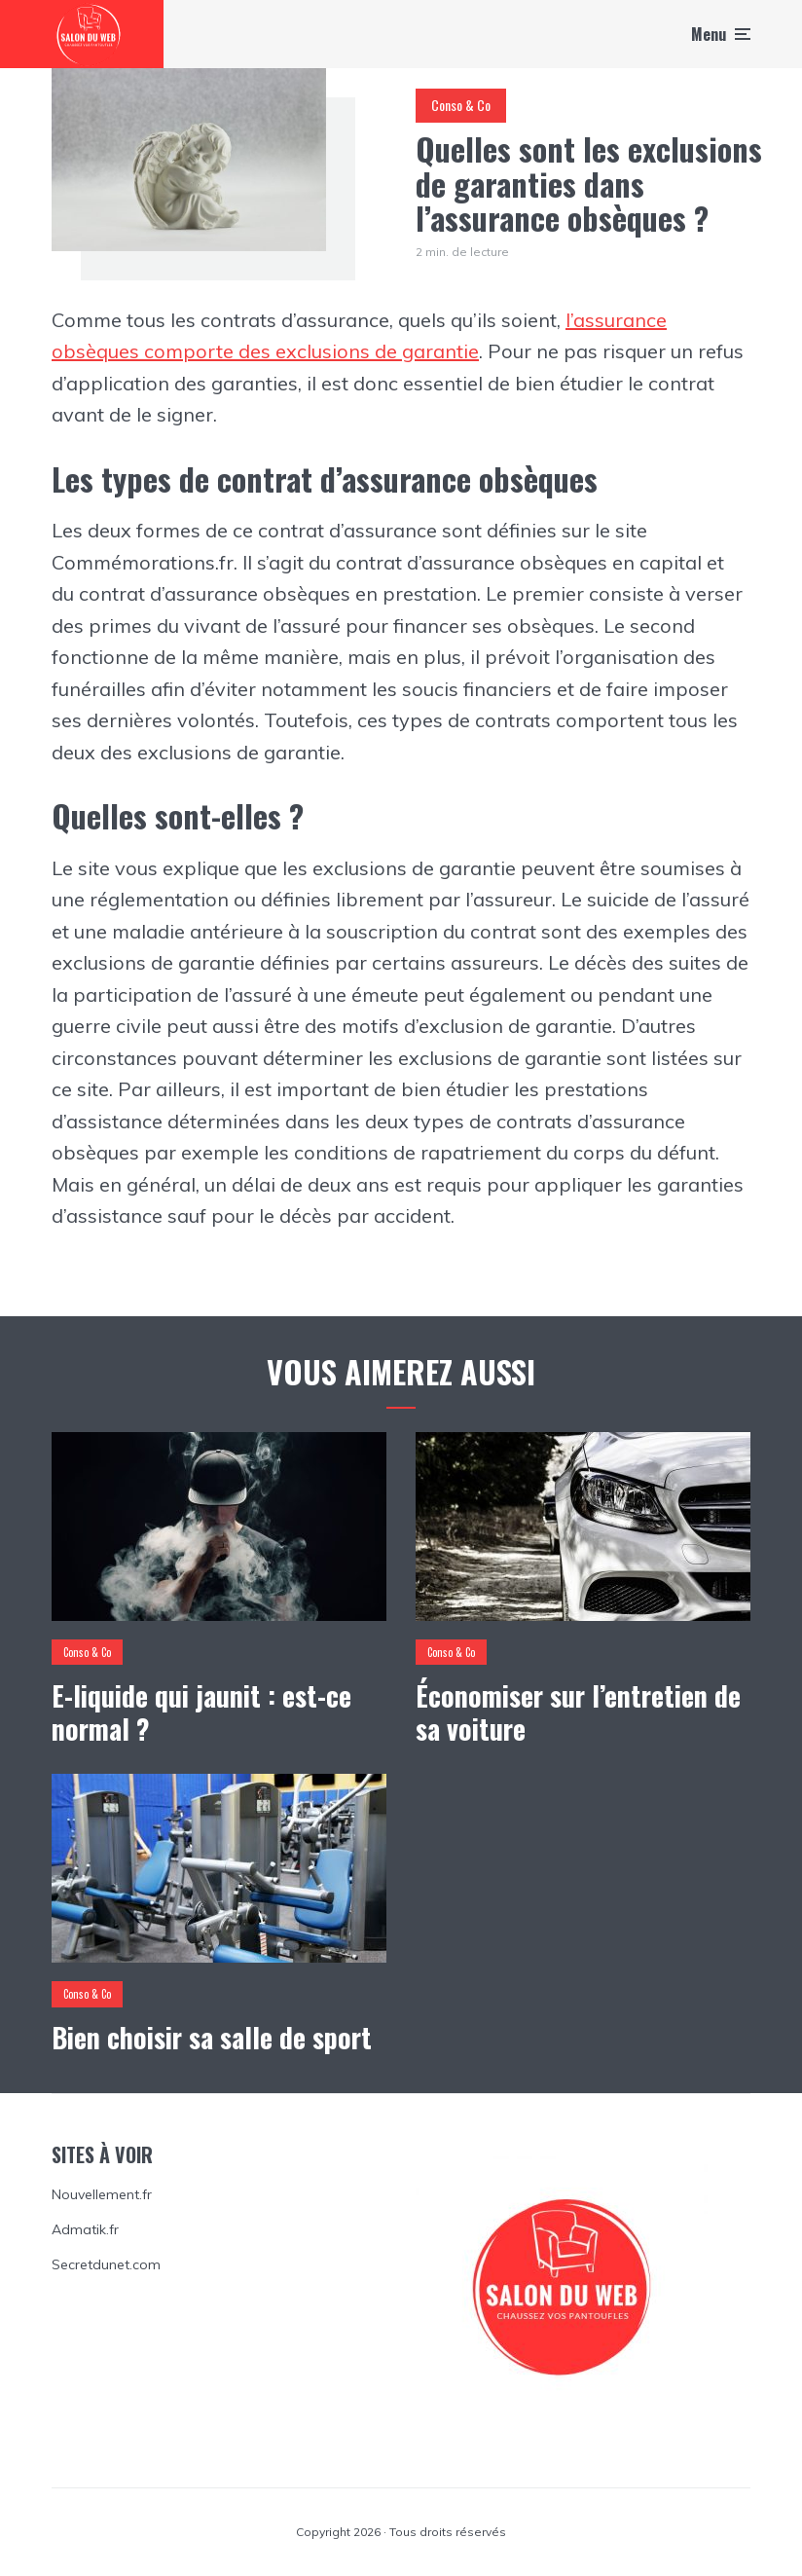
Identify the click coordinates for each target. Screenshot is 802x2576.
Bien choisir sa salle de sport (212, 2037)
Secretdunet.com (106, 2264)
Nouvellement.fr (102, 2194)
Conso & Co (461, 104)
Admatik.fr (85, 2229)
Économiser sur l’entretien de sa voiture (578, 1712)
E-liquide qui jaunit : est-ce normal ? (201, 1712)
